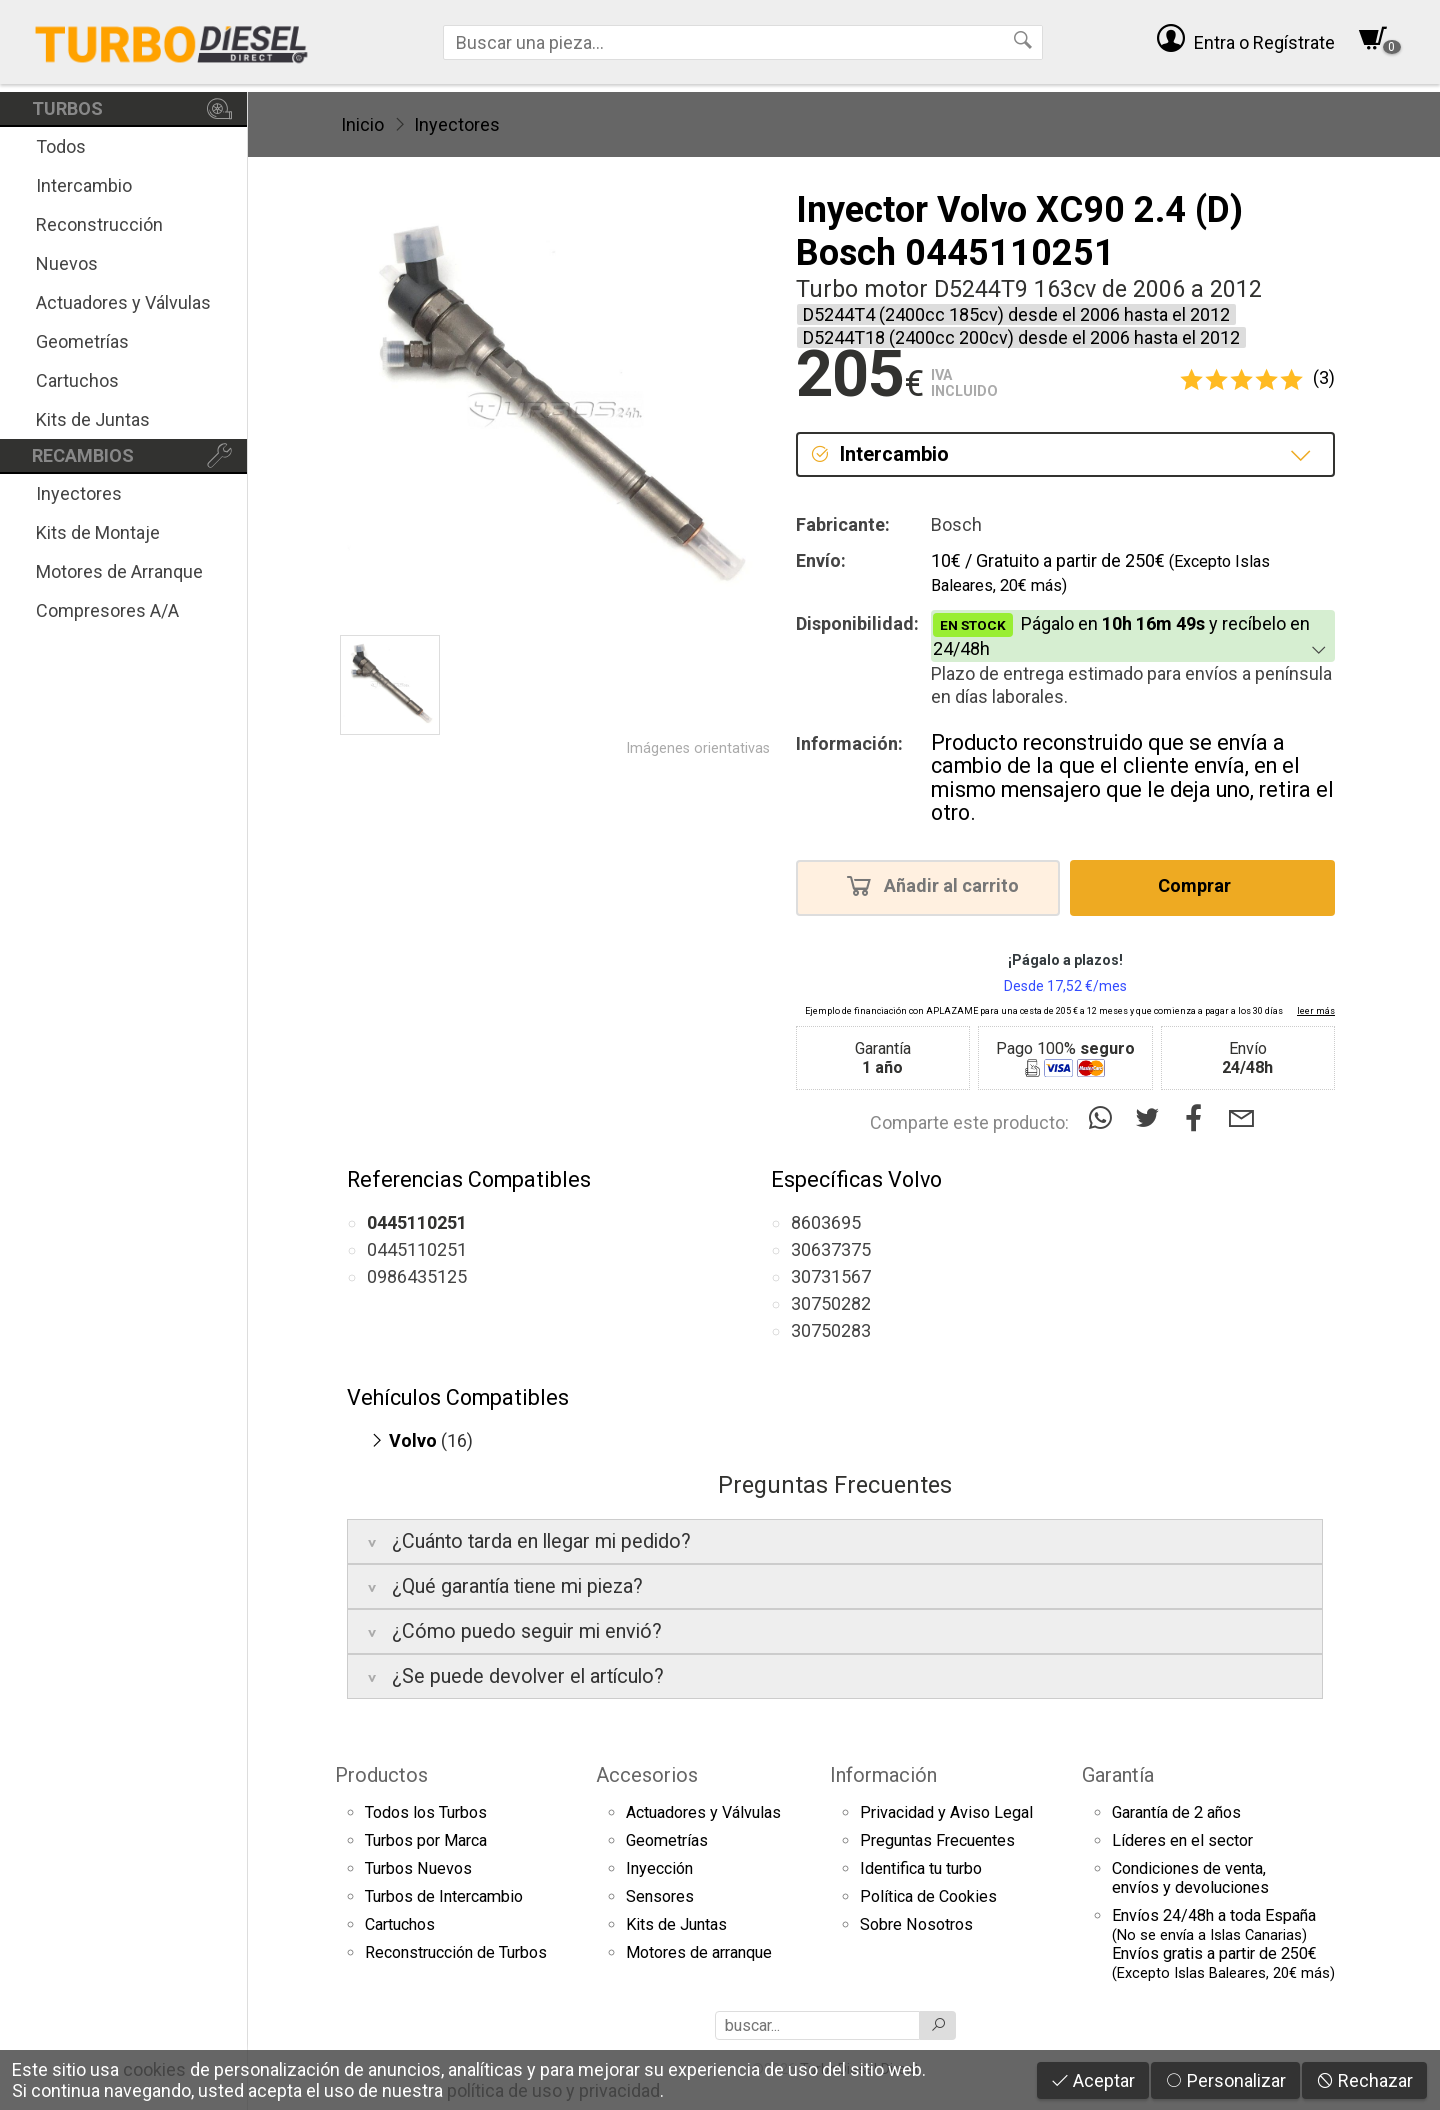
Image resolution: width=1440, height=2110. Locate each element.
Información (883, 1775)
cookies (154, 2069)
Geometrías (82, 341)
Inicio (362, 124)
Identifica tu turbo (921, 1868)
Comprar (1200, 885)
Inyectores (79, 493)
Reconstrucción (99, 224)
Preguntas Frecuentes (937, 1840)
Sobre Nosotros (916, 1924)
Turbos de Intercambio (444, 1896)
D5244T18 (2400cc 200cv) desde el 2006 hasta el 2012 (1021, 337)
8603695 (826, 1222)
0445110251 (417, 1249)
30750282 (831, 1303)
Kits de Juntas (93, 419)
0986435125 (417, 1276)
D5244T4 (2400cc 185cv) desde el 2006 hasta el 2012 (1016, 314)
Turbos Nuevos (418, 1868)
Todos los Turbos (426, 1812)
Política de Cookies (928, 1896)
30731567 (831, 1276)
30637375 (831, 1249)
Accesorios (647, 1775)
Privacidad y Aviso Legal (946, 1812)
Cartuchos (77, 380)
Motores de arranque (699, 1952)
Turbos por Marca (426, 1840)
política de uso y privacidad (553, 2090)
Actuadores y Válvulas (123, 302)
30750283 (831, 1330)
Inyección (659, 1868)
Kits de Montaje (98, 532)
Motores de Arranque (119, 571)
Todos (61, 146)
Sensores (660, 1896)
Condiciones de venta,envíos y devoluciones (1190, 1878)
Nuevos (67, 263)
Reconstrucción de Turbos (456, 1952)
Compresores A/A (107, 610)
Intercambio (84, 185)
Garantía (1118, 1775)
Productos (381, 1775)
